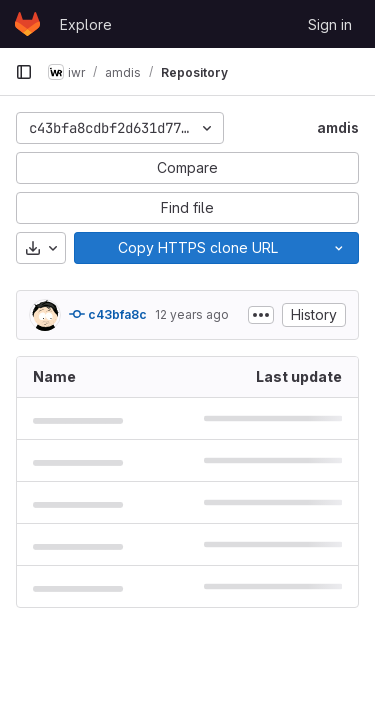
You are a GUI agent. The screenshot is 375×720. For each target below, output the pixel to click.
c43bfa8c (108, 314)
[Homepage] (27, 24)
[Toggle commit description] (261, 315)
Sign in (330, 24)
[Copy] (197, 248)
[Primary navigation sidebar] (24, 72)
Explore (86, 24)
